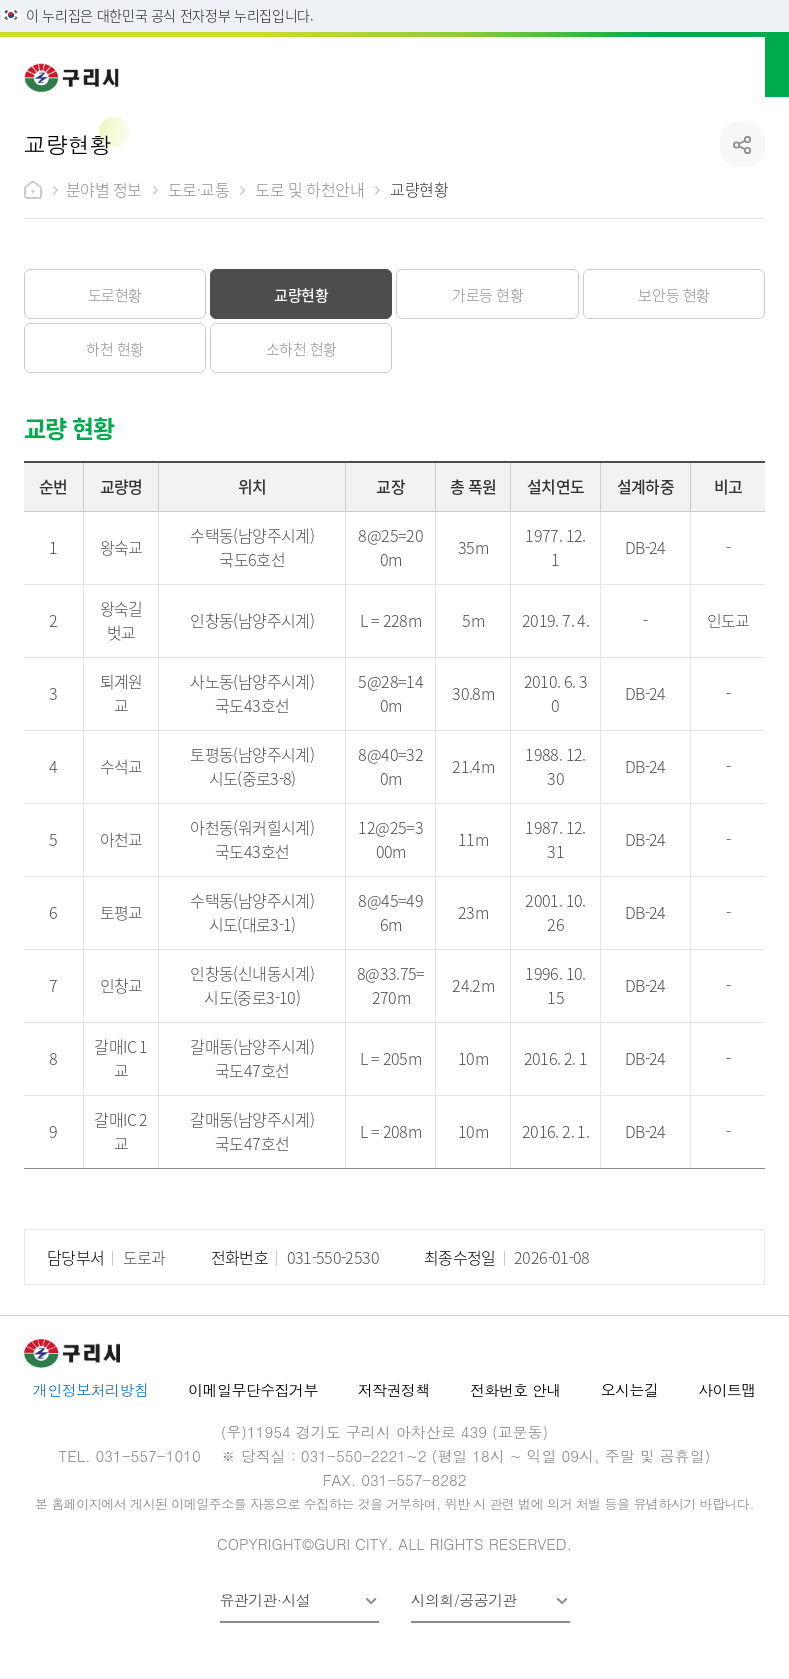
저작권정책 (394, 1389)
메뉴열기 (751, 65)
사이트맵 (727, 1389)
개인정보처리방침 (90, 1389)
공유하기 (742, 144)
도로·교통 (199, 189)
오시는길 (630, 1389)
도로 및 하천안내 (309, 189)
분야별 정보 (104, 189)
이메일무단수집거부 (253, 1389)
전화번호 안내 (515, 1389)
